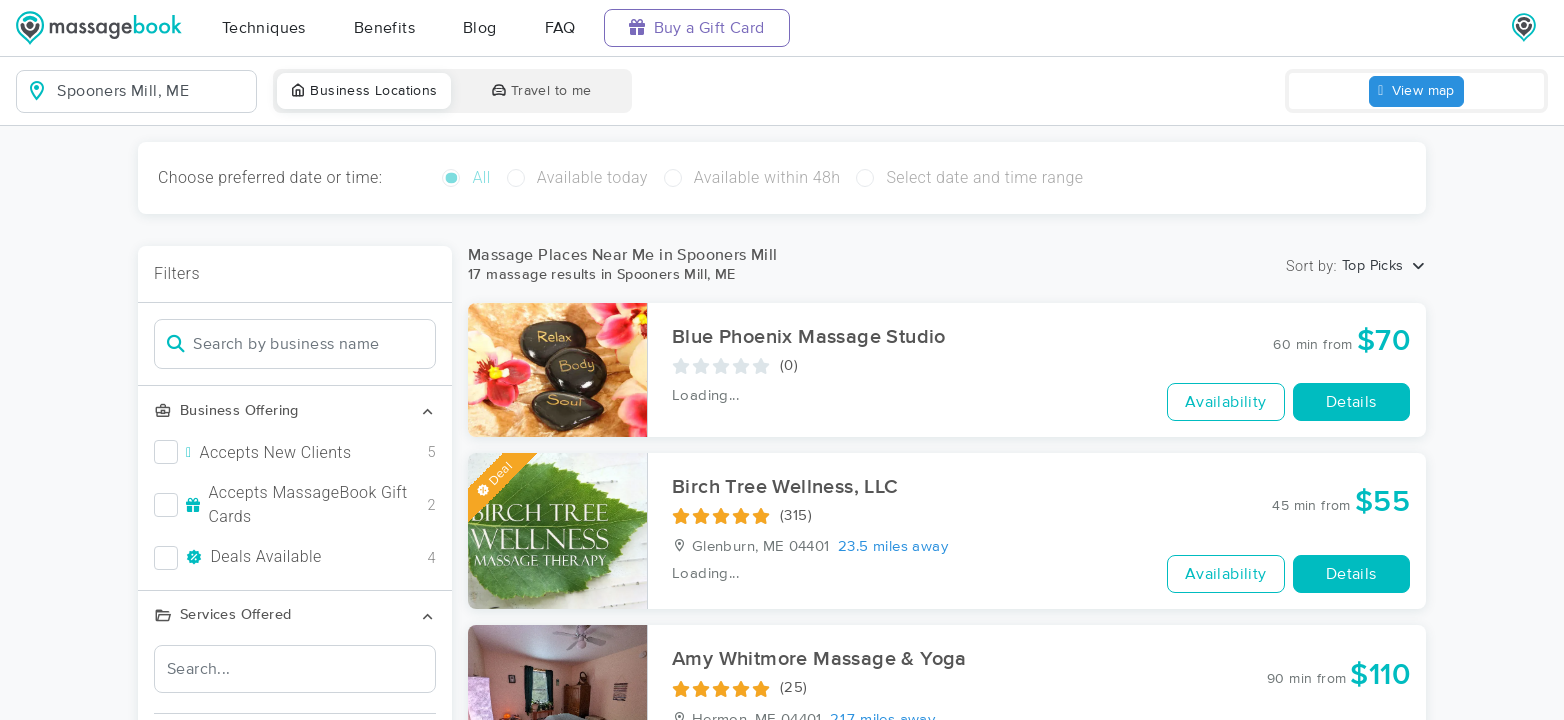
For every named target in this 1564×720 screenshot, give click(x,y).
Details (1351, 402)
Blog (480, 28)
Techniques (264, 28)
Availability (1226, 402)
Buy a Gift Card (697, 27)
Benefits (384, 28)
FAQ (560, 28)
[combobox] (152, 91)
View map (1416, 91)
